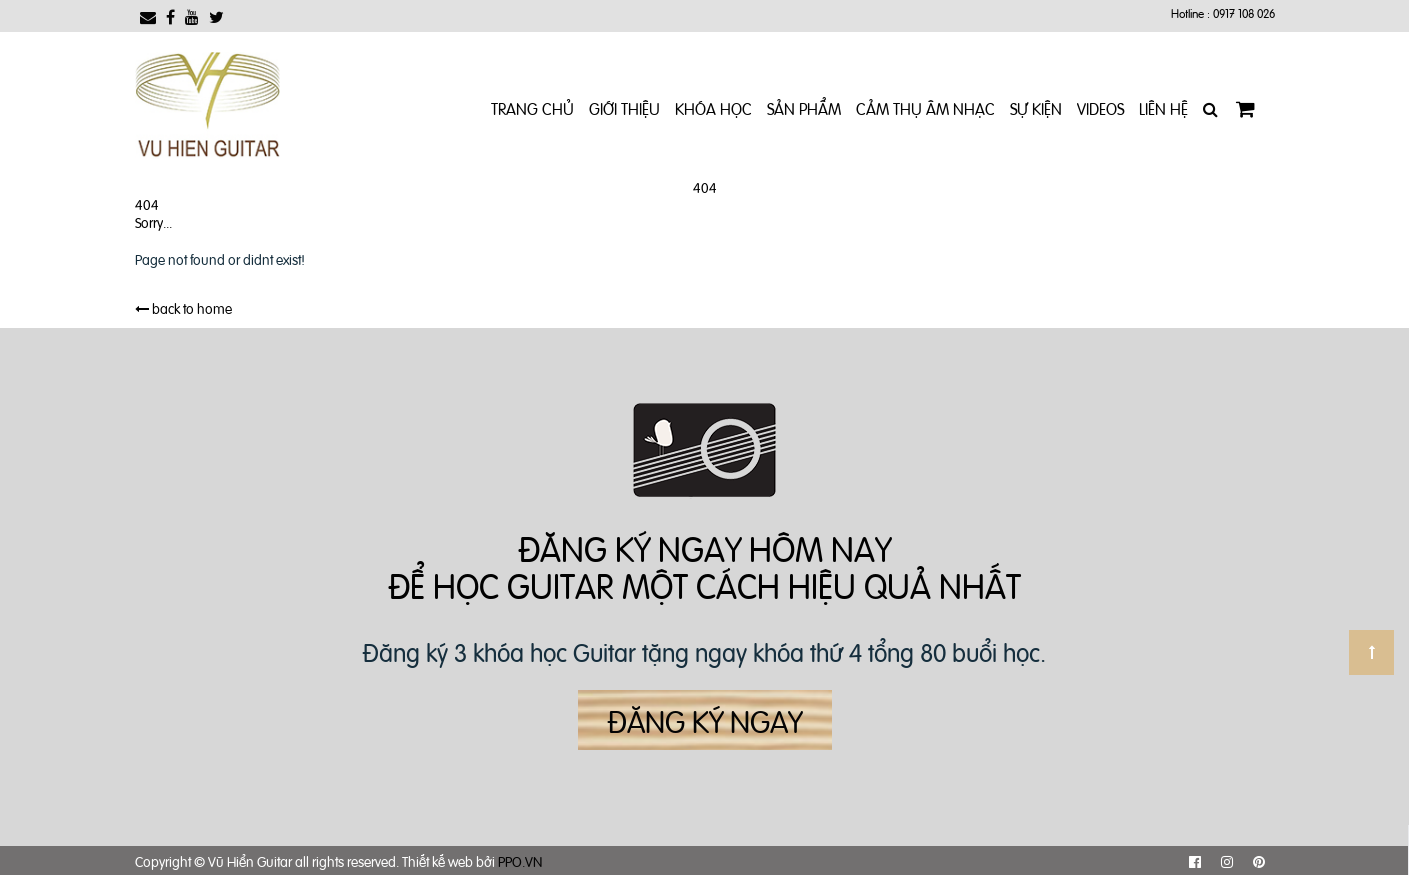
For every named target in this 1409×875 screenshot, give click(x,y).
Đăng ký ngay (705, 720)
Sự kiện (1036, 108)
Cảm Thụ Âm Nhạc (925, 108)
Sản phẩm (804, 108)
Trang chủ (532, 108)
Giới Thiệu (624, 108)
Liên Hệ (1163, 108)
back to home (183, 307)
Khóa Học (713, 108)
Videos (1100, 108)
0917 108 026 (1244, 13)
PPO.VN (520, 860)
